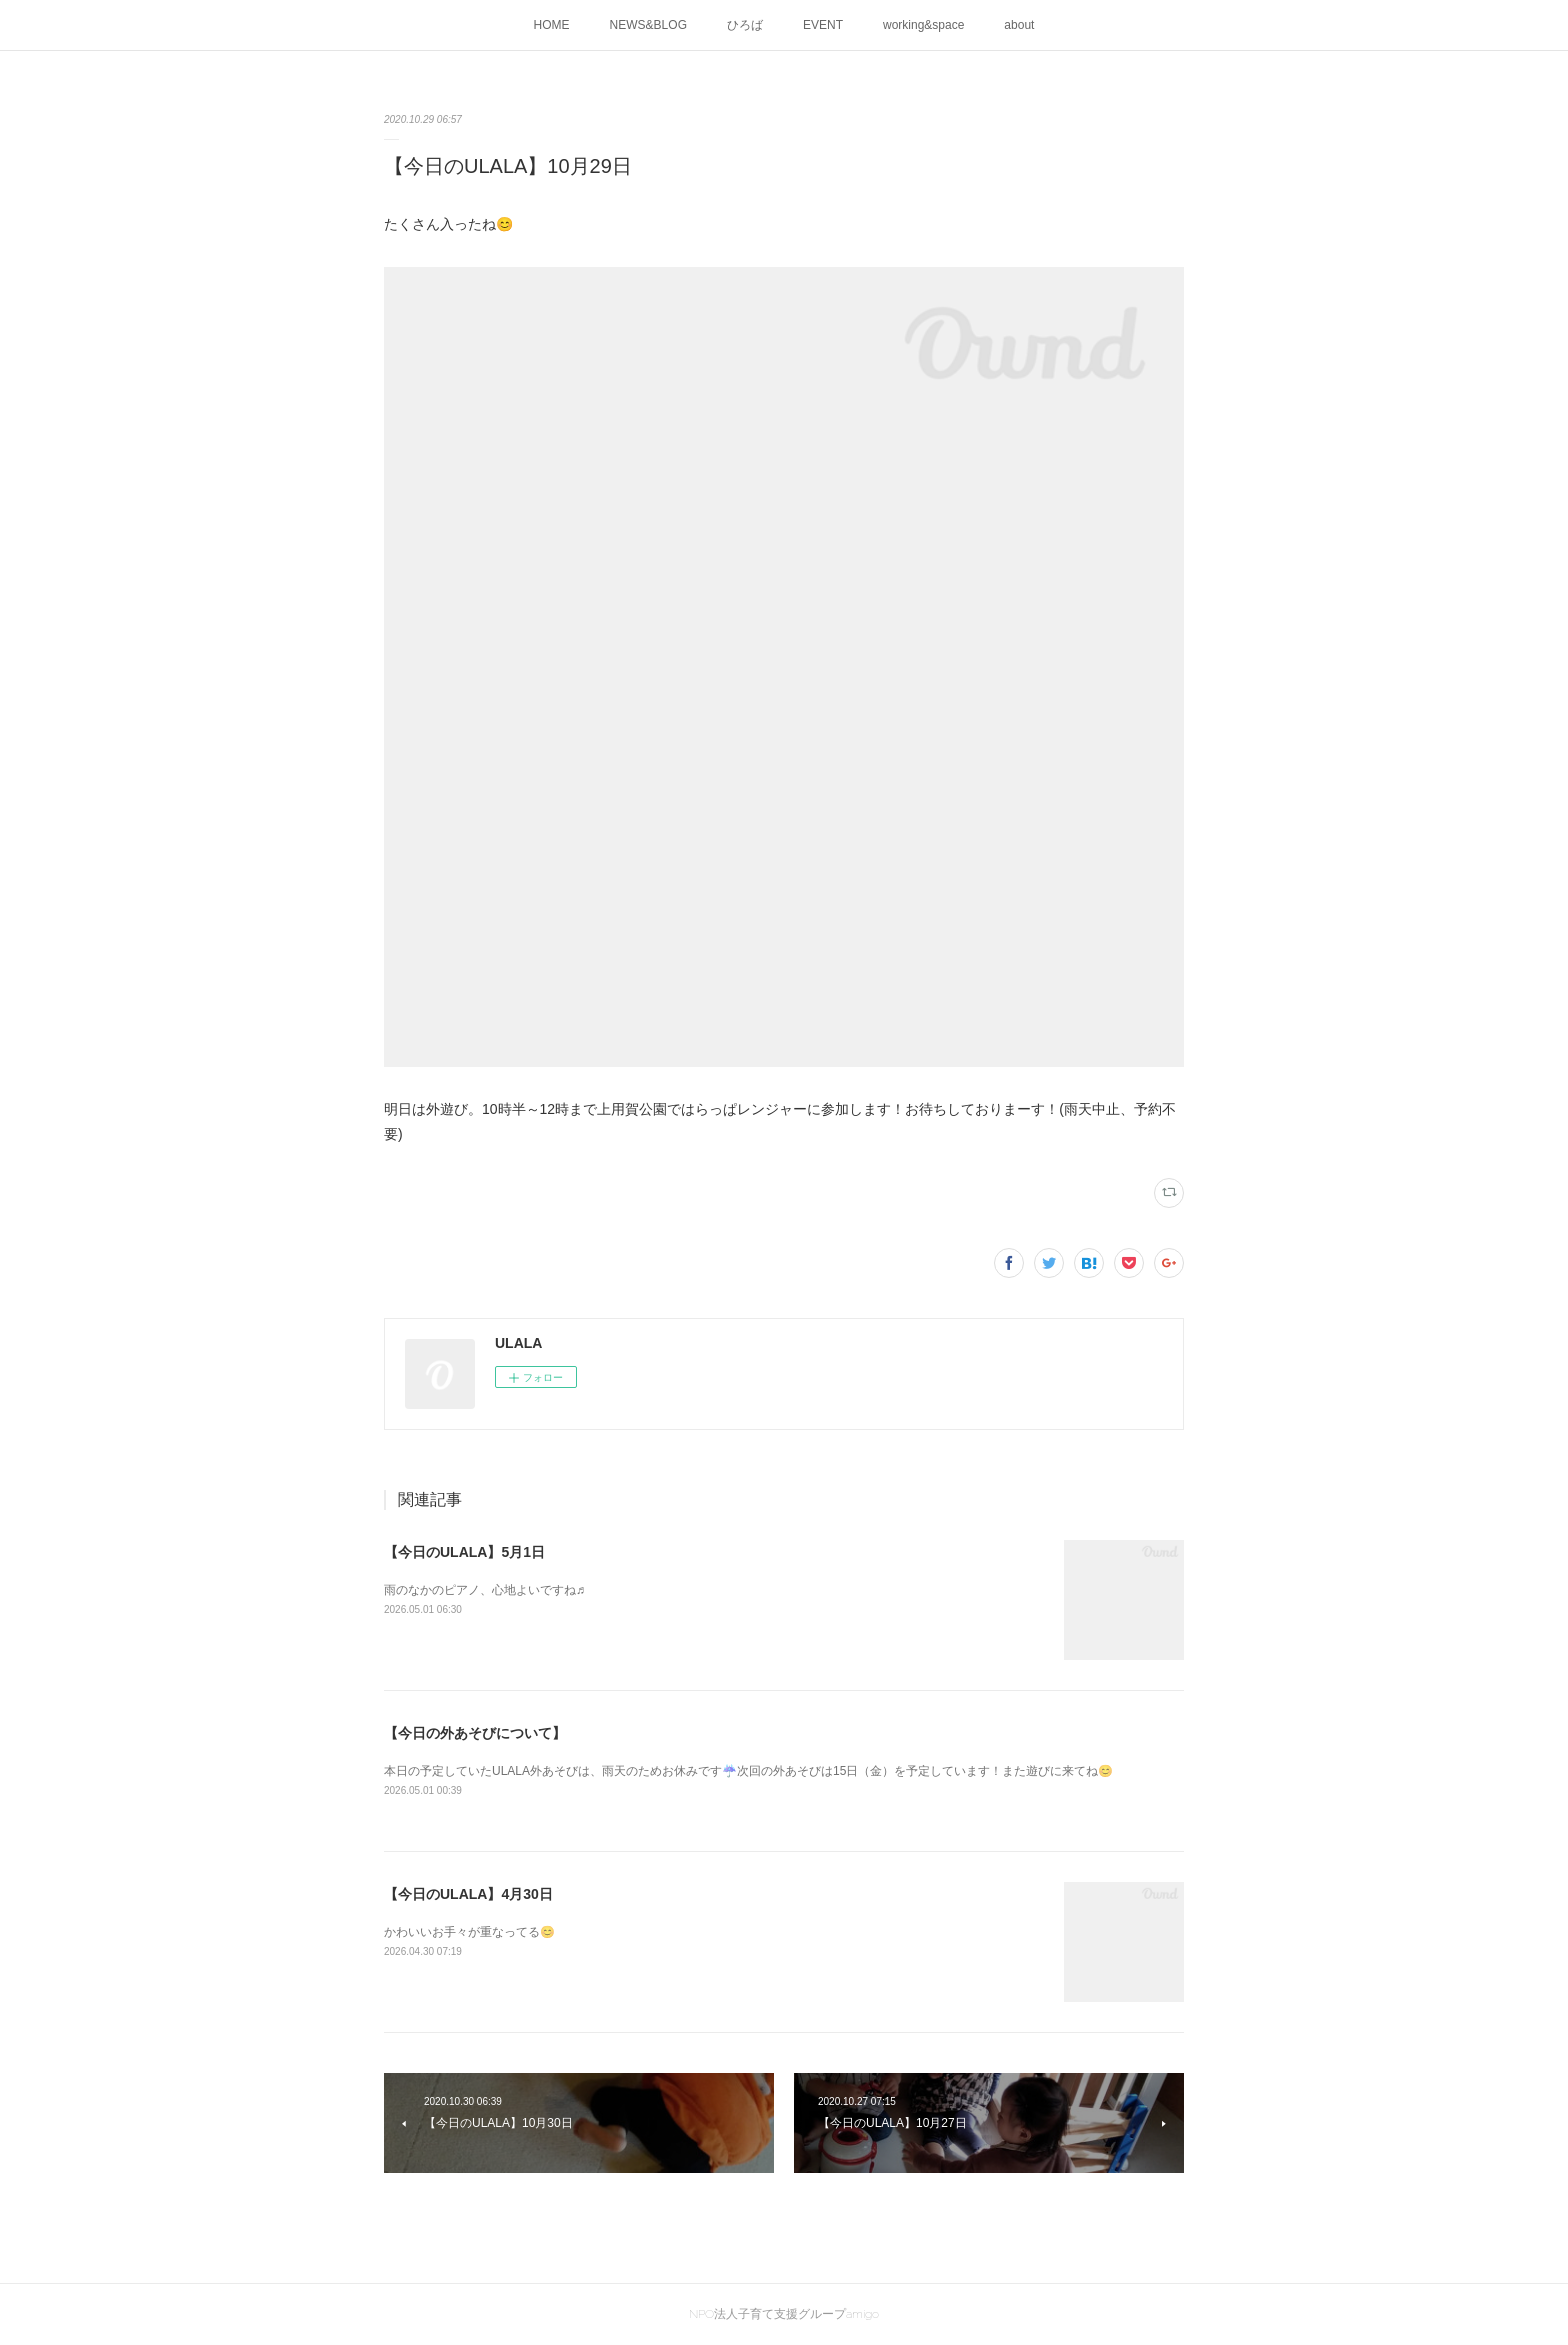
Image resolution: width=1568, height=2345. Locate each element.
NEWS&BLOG (648, 25)
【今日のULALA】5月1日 (464, 1552)
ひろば (745, 25)
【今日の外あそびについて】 (475, 1733)
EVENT (823, 25)
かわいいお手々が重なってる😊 (469, 1932)
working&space (923, 25)
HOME (552, 25)
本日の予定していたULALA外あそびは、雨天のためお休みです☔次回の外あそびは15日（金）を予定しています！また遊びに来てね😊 (748, 1771)
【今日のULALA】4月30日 (468, 1894)
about (1019, 25)
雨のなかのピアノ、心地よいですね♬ (484, 1590)
